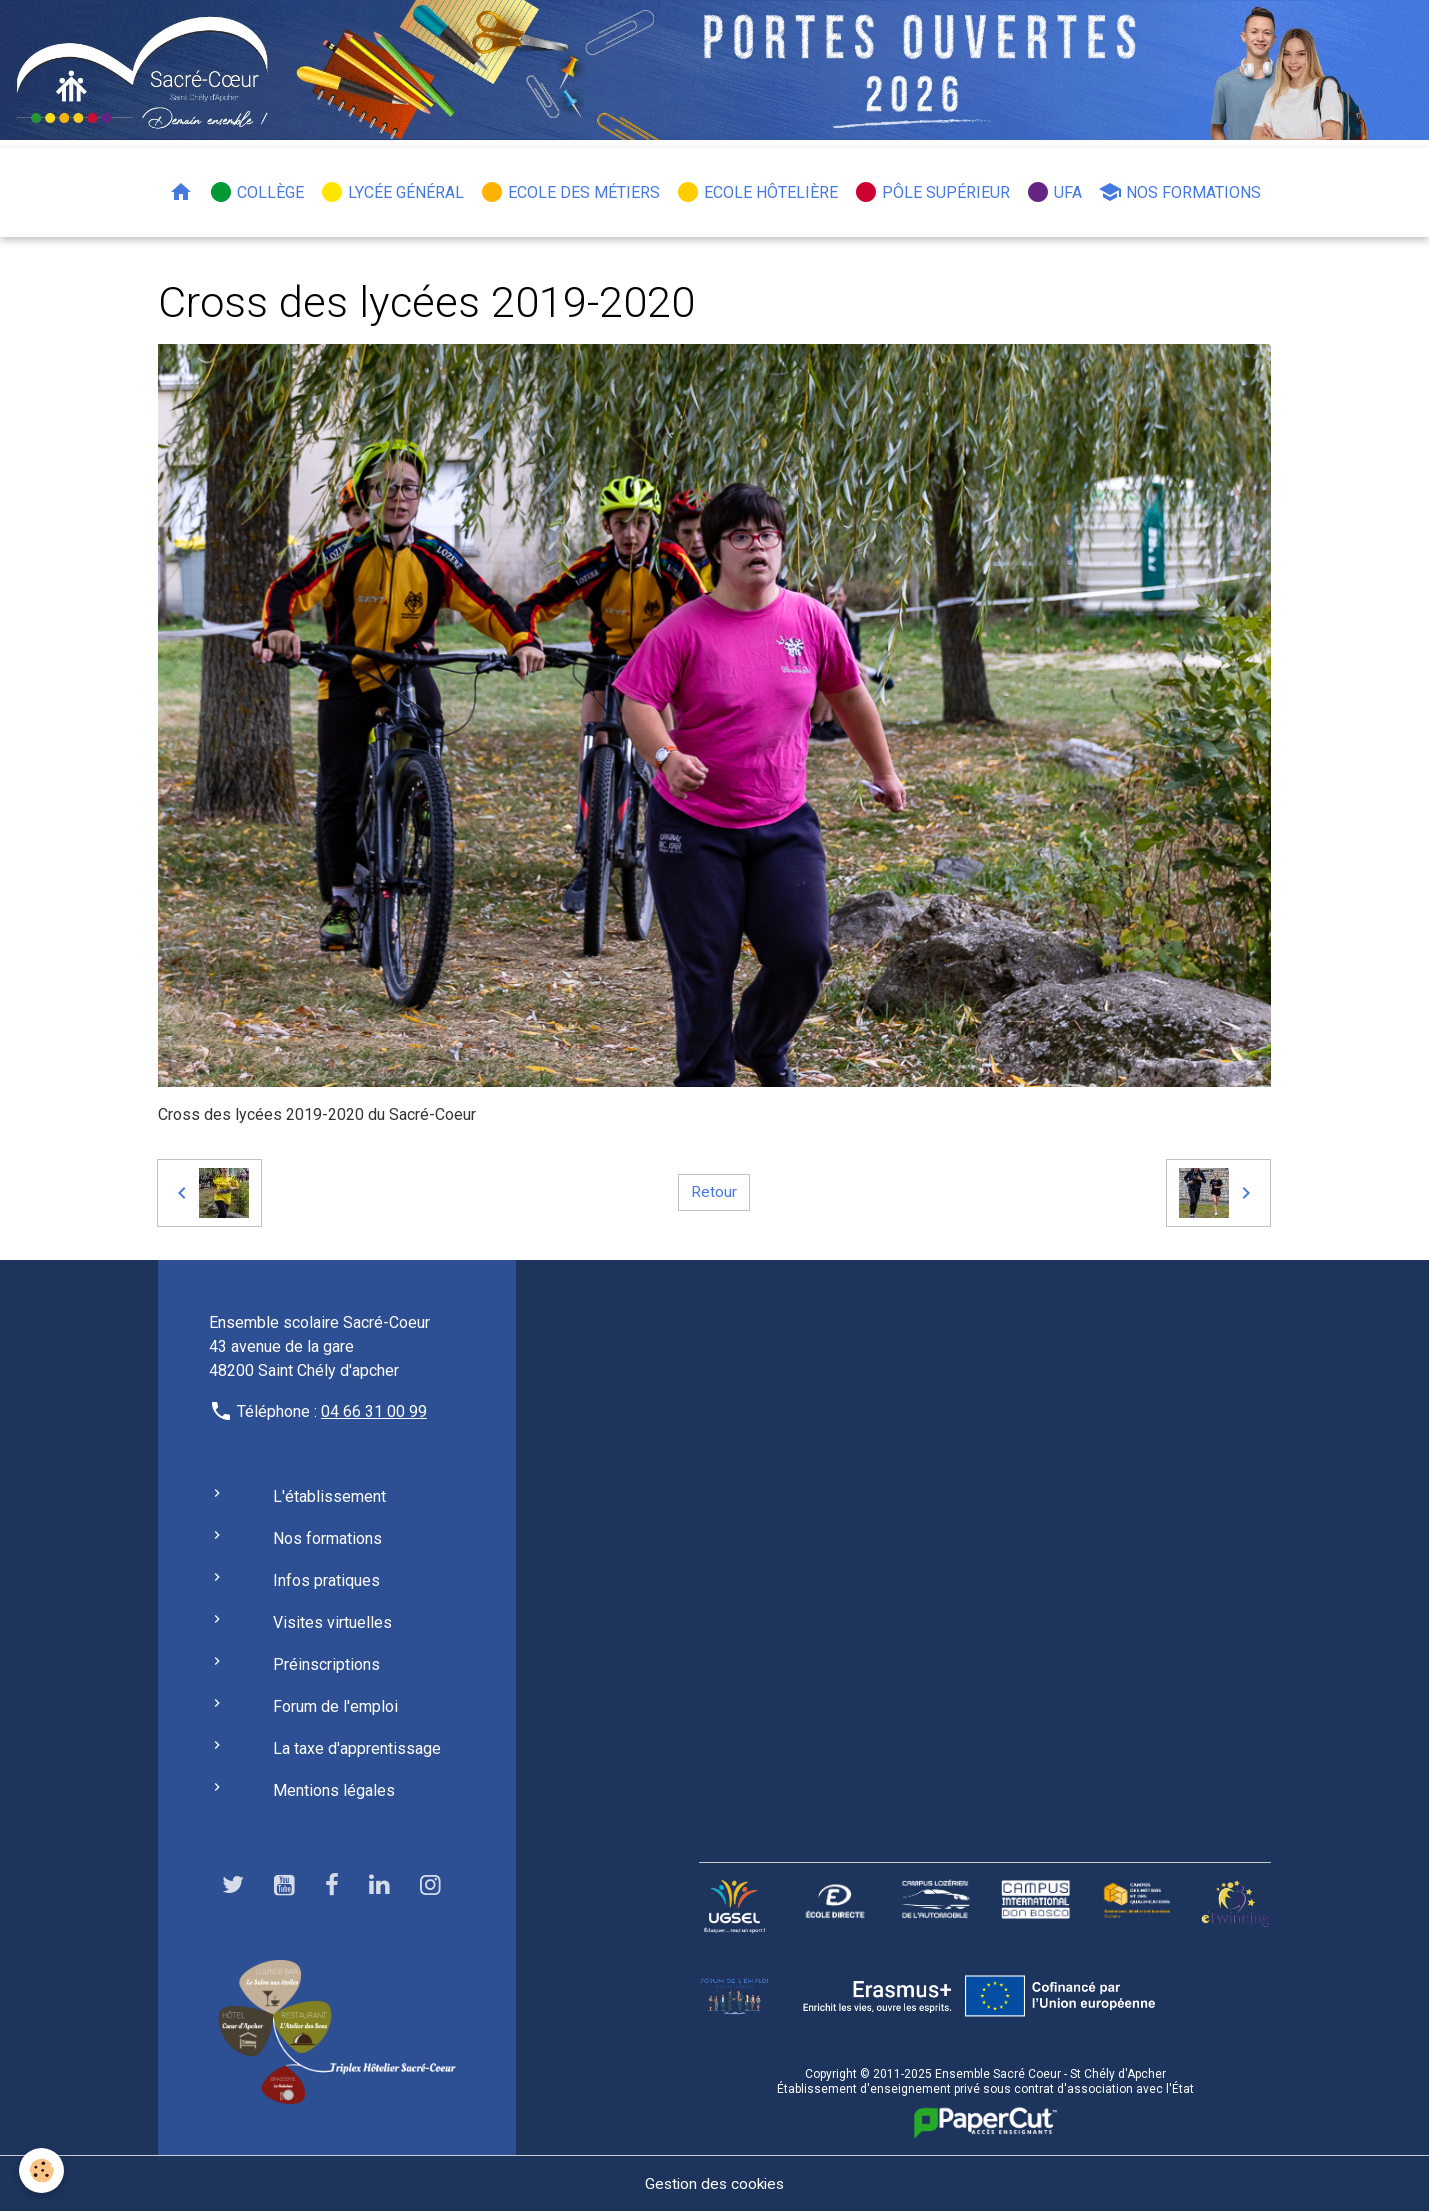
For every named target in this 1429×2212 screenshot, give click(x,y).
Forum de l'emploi (335, 1706)
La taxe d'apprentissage (357, 1748)
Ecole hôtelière (757, 192)
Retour (714, 1192)
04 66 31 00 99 (374, 1411)
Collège (256, 192)
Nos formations (1179, 192)
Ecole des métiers (570, 192)
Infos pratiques (326, 1580)
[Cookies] (42, 2170)
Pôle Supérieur (932, 192)
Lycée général (392, 192)
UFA (1054, 192)
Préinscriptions (326, 1664)
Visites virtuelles (332, 1622)
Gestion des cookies (714, 2183)
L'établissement (329, 1496)
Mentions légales (334, 1790)
